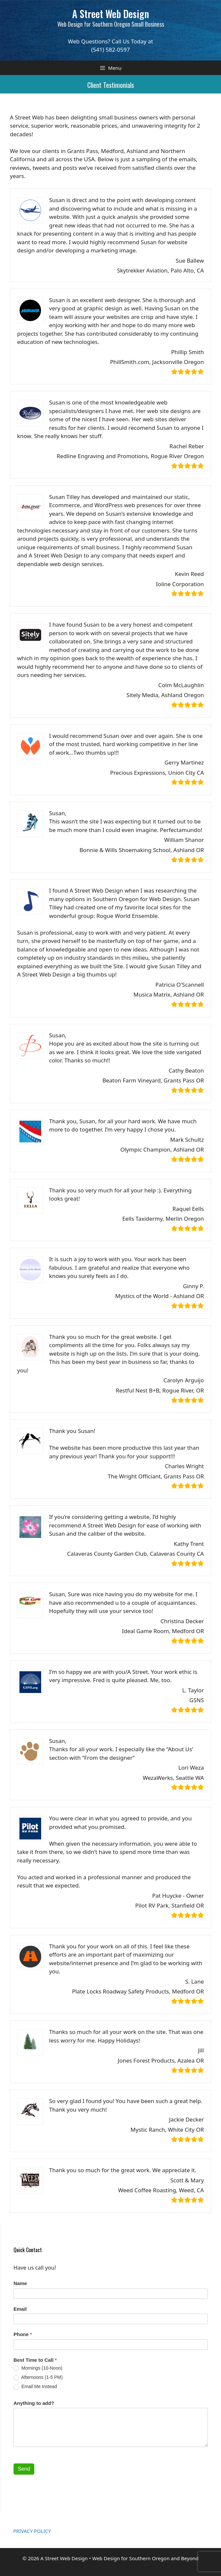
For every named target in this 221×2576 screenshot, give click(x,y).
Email (20, 2309)
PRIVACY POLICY (32, 2531)
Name (20, 2283)
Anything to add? (34, 2403)
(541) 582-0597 (110, 49)
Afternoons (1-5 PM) (38, 2377)
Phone (23, 2334)
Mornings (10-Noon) (38, 2368)
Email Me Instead (35, 2386)
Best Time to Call (35, 2360)
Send (24, 2469)
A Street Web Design (110, 13)
